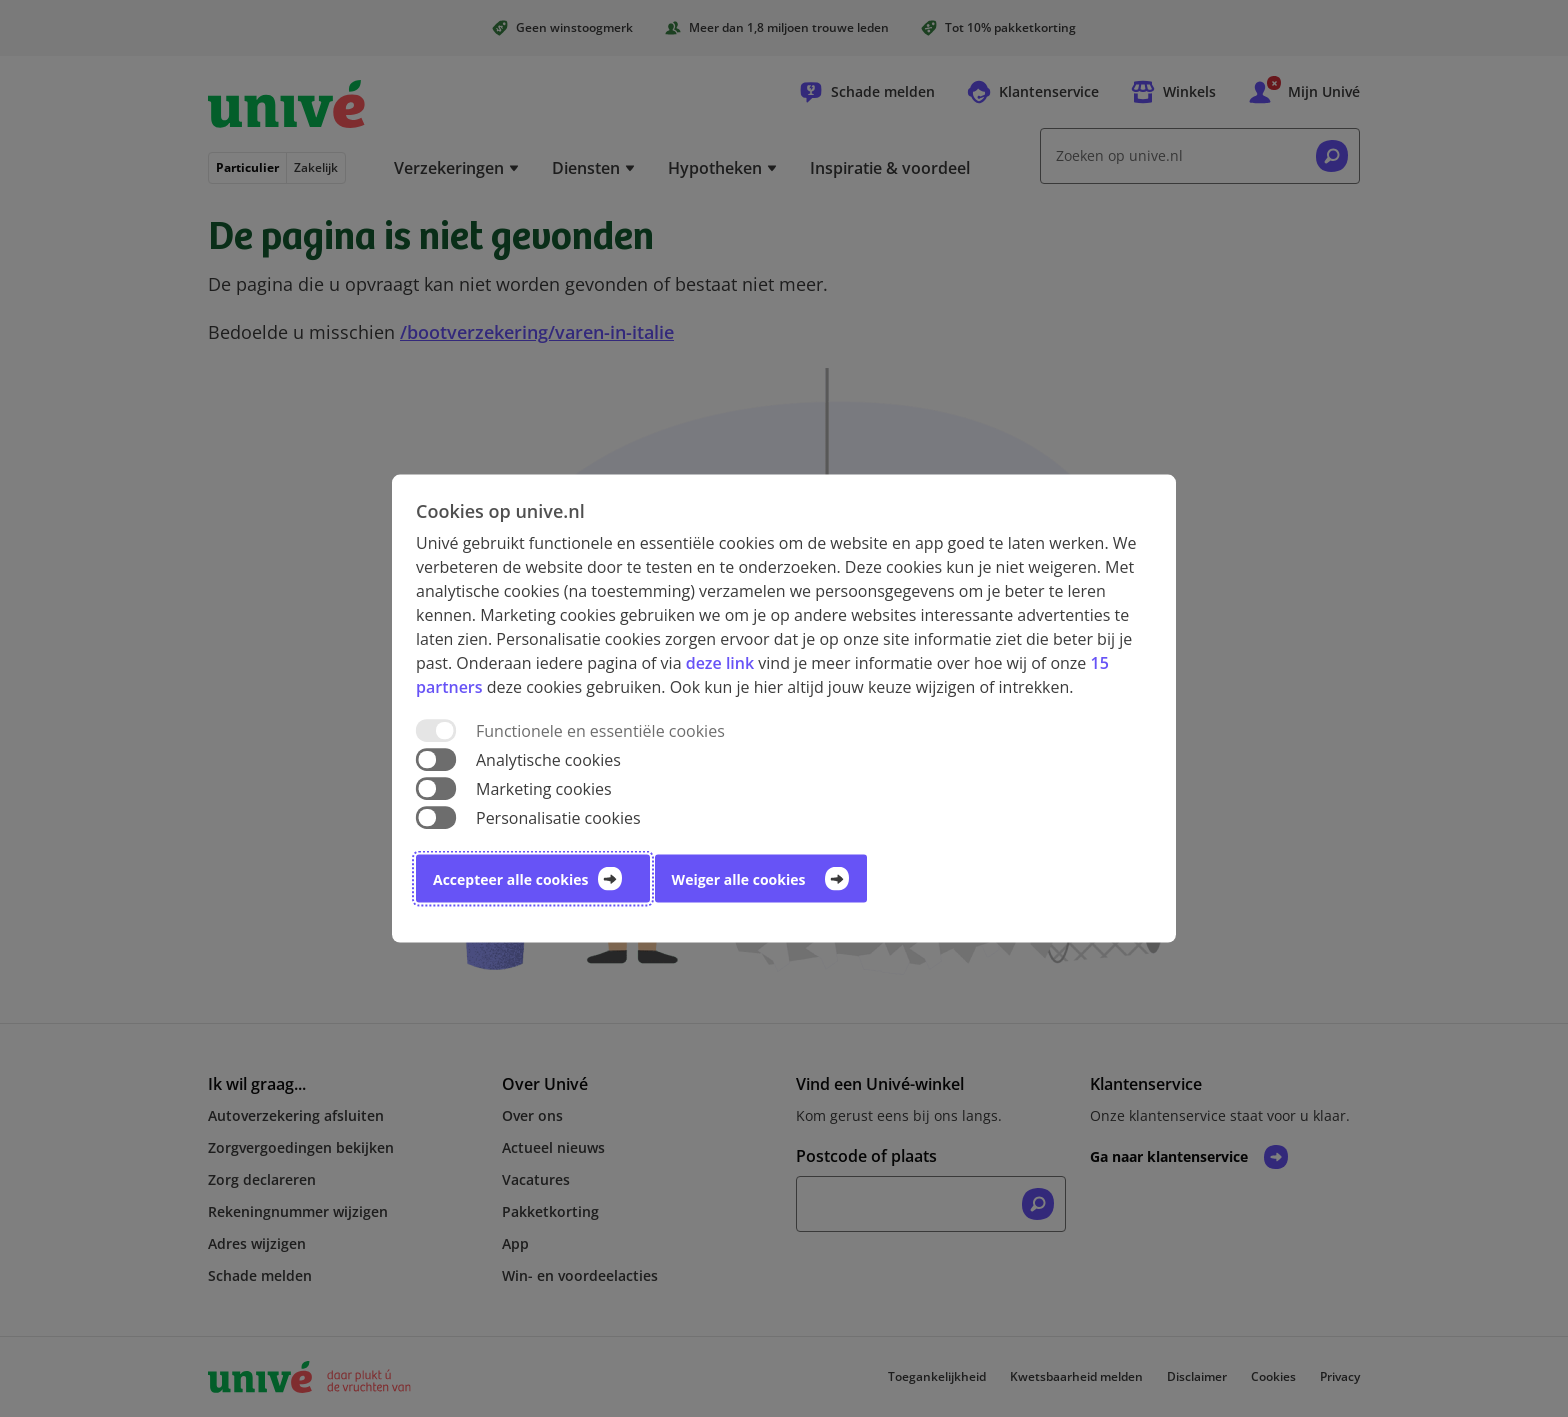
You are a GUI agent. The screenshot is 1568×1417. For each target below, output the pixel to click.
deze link (720, 662)
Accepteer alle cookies (510, 879)
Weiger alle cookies (739, 879)
